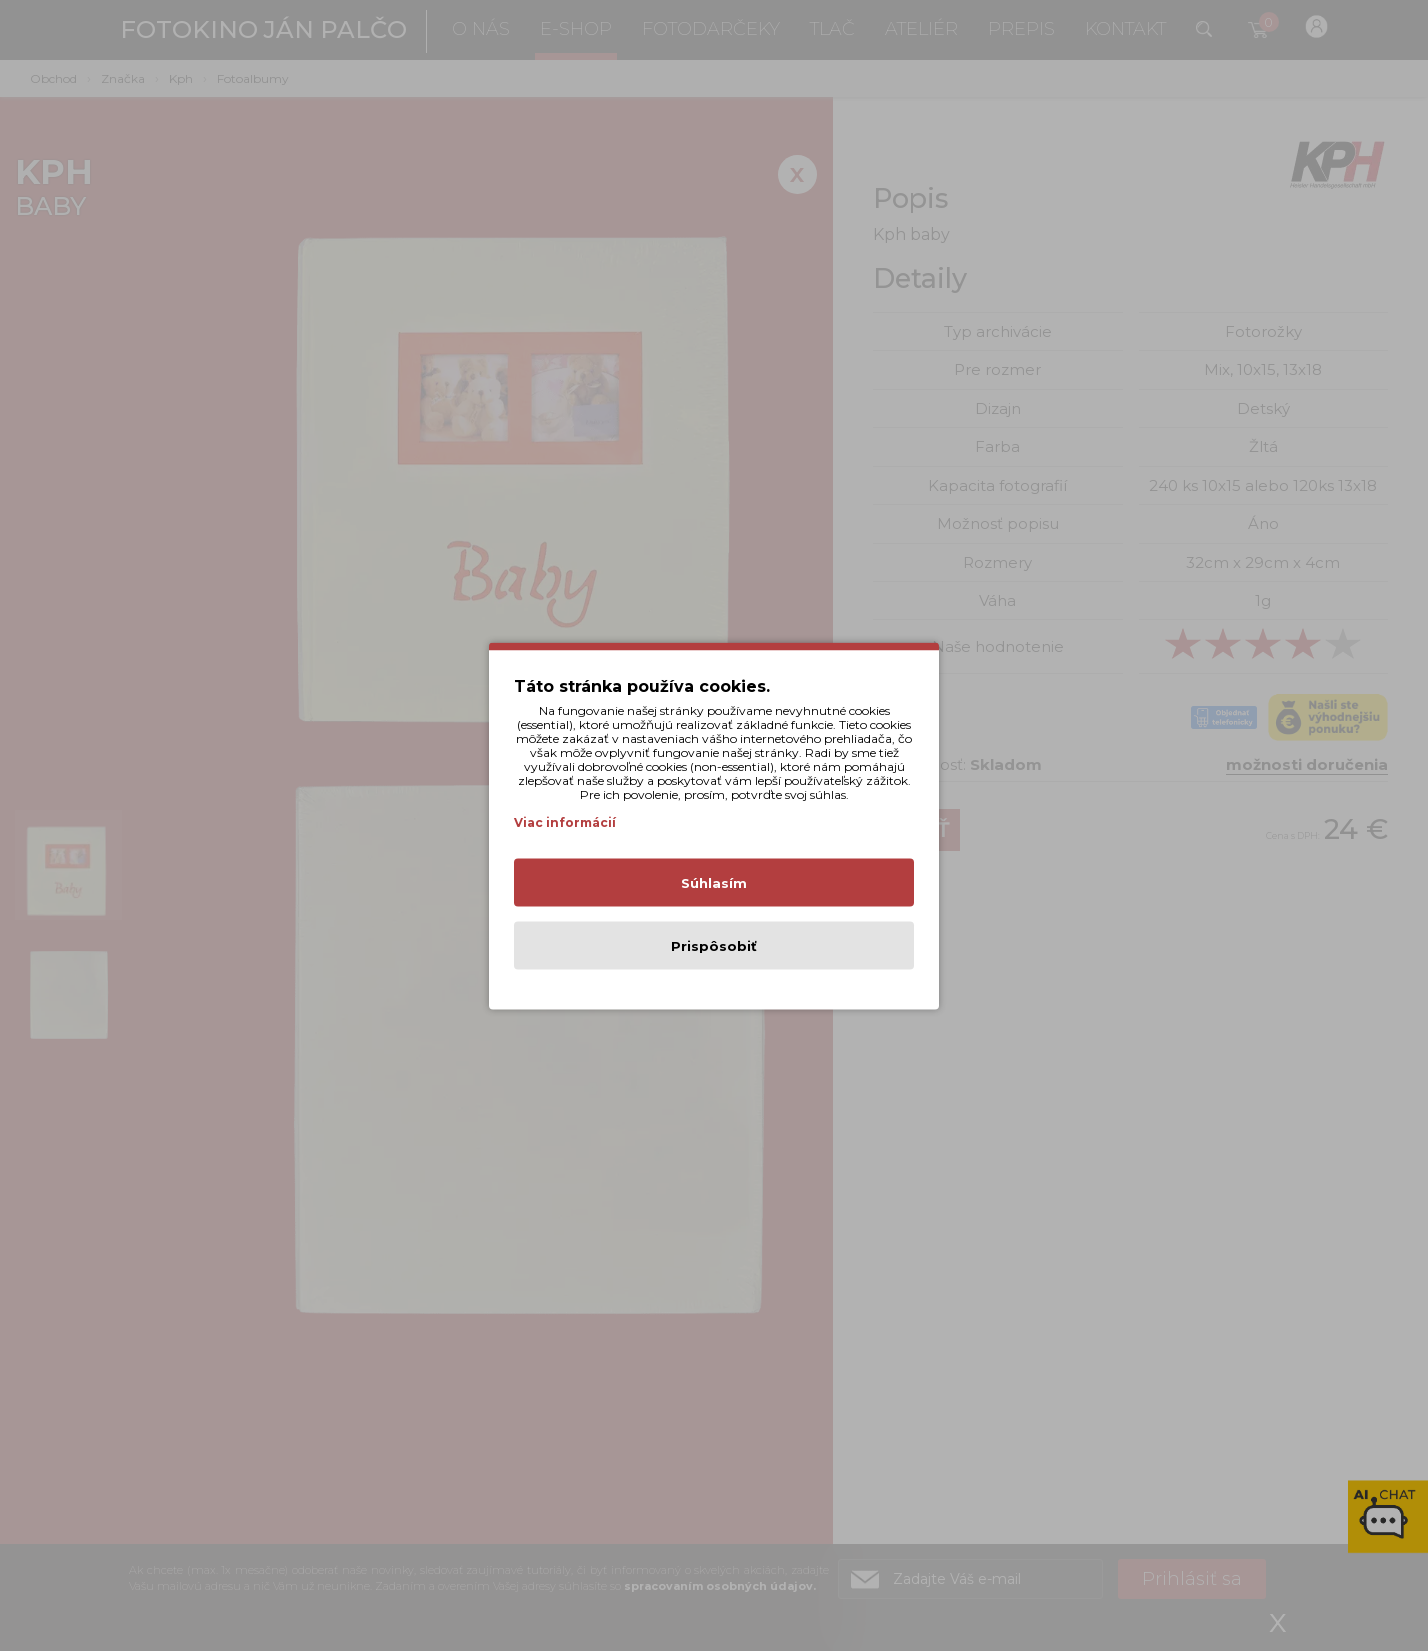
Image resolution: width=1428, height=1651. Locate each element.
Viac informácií (565, 821)
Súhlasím (714, 882)
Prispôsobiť (714, 945)
